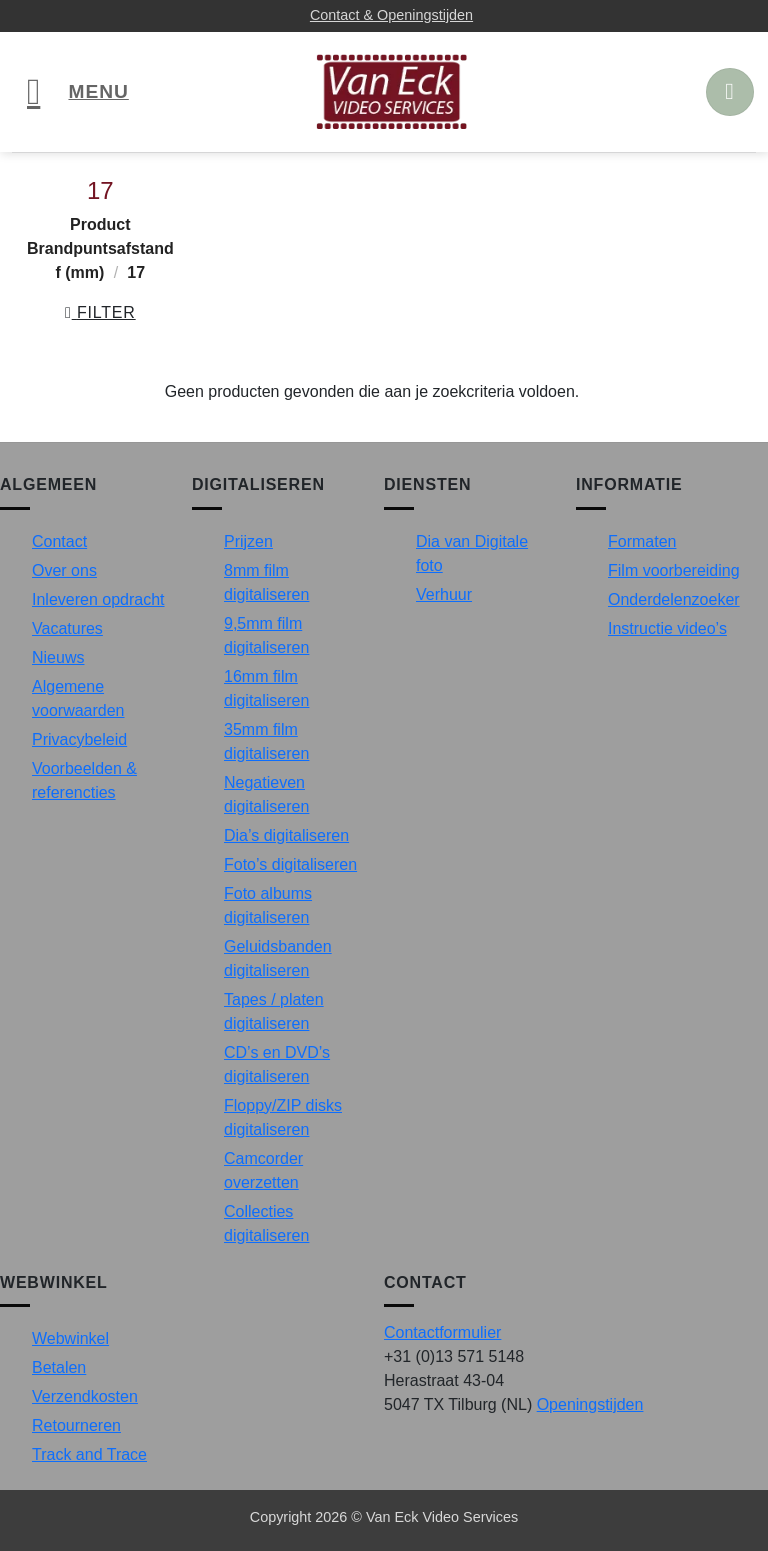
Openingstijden (590, 1404)
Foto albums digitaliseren (268, 905)
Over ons (64, 570)
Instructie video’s (667, 628)
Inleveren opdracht (98, 599)
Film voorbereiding (674, 570)
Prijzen (248, 541)
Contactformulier (442, 1332)
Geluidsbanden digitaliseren (278, 958)
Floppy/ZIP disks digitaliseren (283, 1117)
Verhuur (444, 594)
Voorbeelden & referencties (84, 780)
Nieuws (58, 657)
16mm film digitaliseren (266, 688)
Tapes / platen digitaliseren (274, 1011)
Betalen (59, 1367)
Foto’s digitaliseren (290, 864)
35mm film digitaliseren (266, 741)
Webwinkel (70, 1338)
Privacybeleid (79, 739)
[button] (78, 92)
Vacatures (67, 628)
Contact (59, 541)
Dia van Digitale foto (472, 553)
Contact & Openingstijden (391, 15)
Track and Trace (89, 1454)
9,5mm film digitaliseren (266, 635)
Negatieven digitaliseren (266, 794)
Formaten (642, 541)
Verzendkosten (85, 1396)
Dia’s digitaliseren (286, 835)
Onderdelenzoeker (674, 599)
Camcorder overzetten (263, 1170)
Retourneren (76, 1425)
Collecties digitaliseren (266, 1223)
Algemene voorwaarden (78, 698)
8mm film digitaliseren (266, 582)
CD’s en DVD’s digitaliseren (277, 1064)
